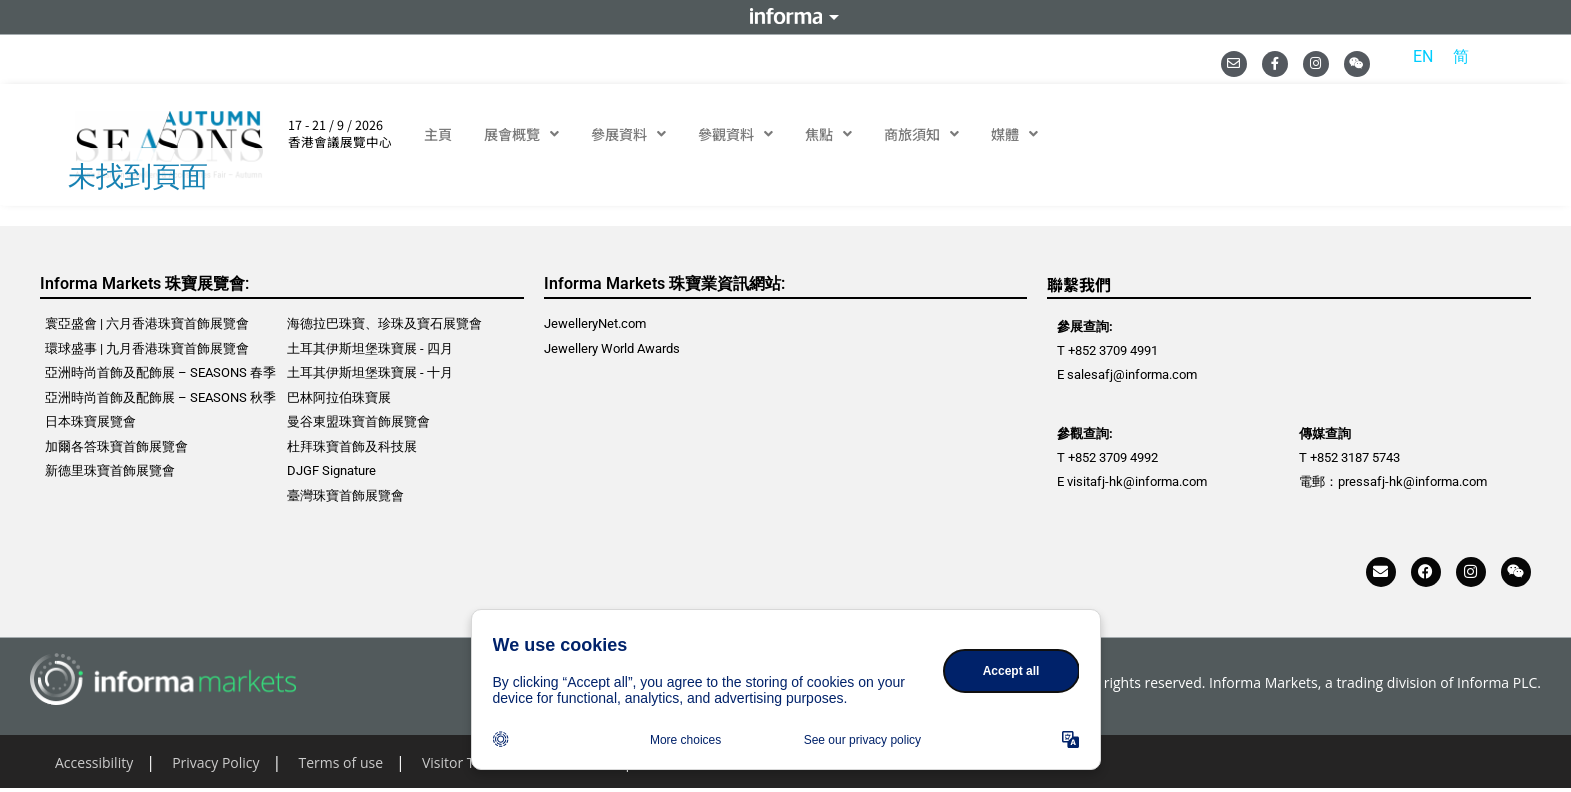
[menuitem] (1423, 57)
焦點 (828, 134)
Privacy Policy (215, 762)
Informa (786, 17)
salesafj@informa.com (1132, 374)
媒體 (1014, 134)
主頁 (438, 134)
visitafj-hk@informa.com (1137, 481)
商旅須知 (921, 134)
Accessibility (94, 762)
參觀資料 (735, 134)
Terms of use (341, 762)
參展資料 (628, 134)
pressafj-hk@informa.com (1412, 481)
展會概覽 (521, 134)
